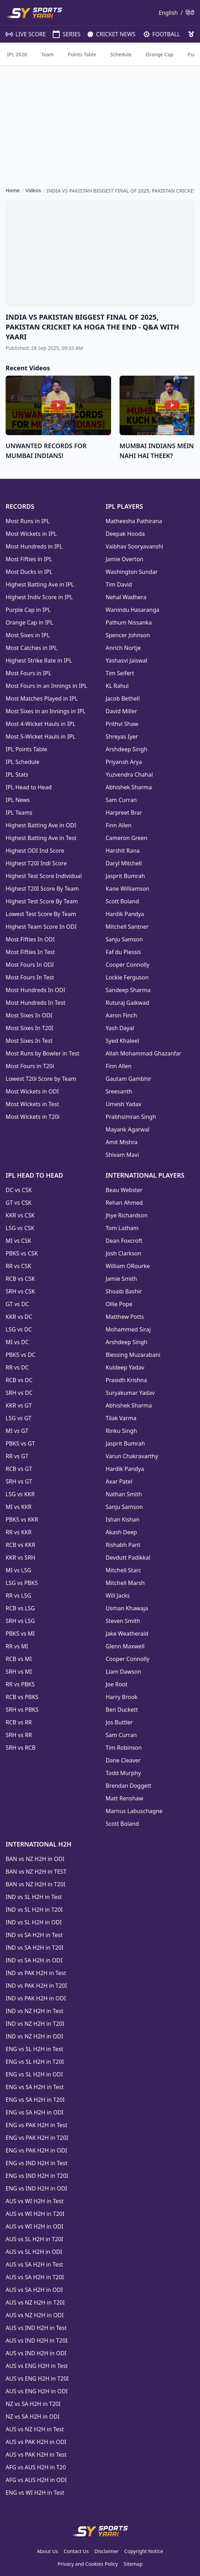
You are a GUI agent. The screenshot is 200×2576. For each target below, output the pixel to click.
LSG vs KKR (20, 1494)
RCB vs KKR (20, 1545)
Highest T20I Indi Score (36, 863)
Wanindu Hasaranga (133, 610)
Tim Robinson (124, 1747)
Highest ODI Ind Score (35, 850)
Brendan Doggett (128, 1786)
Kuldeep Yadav (125, 1367)
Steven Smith (123, 1621)
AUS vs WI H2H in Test (35, 2201)
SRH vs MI (19, 1671)
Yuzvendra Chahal (129, 774)
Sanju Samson (124, 939)
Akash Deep (121, 1532)
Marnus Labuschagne (134, 1811)
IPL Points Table (26, 749)
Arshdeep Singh (127, 749)
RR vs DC (17, 1367)
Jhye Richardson (127, 1215)
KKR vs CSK (20, 1215)
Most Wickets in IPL (31, 534)
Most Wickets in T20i (32, 1117)
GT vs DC (17, 1304)
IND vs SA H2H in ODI (34, 1960)
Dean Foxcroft (124, 1241)
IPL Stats (17, 774)
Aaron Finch (121, 1015)
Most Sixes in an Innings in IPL (45, 711)
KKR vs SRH (20, 1557)
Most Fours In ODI (30, 965)
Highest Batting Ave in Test (41, 838)
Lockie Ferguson (127, 977)
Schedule (121, 54)
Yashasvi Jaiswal (127, 660)
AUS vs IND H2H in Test (36, 2328)
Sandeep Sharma (128, 990)
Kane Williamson (128, 888)
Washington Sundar (132, 572)
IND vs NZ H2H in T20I (35, 2023)
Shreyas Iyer (122, 736)
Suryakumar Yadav (130, 1393)
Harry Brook (122, 1697)
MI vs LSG (18, 1570)
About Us (47, 2551)
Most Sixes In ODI (29, 1015)
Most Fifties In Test (30, 952)
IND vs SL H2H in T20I (34, 1909)
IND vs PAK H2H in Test (36, 1973)
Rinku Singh (121, 1431)
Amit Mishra (122, 1142)
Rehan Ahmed (124, 1202)
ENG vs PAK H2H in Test (36, 2125)
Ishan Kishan (123, 1519)
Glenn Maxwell (125, 1646)
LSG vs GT (18, 1418)
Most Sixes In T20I (29, 1028)
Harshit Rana (123, 850)
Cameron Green (127, 838)
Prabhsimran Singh (131, 1117)
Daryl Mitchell (124, 863)
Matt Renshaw (124, 1798)
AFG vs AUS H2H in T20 (36, 2467)
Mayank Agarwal (128, 1129)
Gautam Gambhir (128, 1079)
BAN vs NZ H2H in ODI (35, 1859)
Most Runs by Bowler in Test (42, 1053)
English (168, 13)
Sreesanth (119, 1091)
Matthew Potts (125, 1317)
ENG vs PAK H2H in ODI (36, 2150)
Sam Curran (121, 800)
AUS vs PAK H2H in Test (36, 2454)
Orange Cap (159, 54)
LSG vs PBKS (22, 1583)
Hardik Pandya (125, 914)
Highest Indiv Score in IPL (39, 597)
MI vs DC (17, 1342)
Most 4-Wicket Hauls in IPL (41, 724)
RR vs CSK (18, 1266)
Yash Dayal (120, 1028)
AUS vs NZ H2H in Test (35, 2429)
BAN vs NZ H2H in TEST (36, 1871)
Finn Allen (119, 825)
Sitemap (133, 2564)
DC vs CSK (19, 1190)
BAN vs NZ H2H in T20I (35, 1884)
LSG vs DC (19, 1329)
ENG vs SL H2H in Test (34, 2049)
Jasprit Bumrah (125, 876)
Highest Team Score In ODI (41, 926)
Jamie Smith (121, 1279)
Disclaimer (106, 2551)
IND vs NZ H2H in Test (34, 2011)
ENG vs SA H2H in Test (35, 2087)
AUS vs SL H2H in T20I (34, 2239)
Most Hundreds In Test (35, 1003)
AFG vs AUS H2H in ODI (36, 2480)
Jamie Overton (124, 559)
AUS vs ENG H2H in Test (37, 2366)
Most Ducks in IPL (29, 572)
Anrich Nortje (123, 648)
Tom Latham (122, 1228)
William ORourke (128, 1266)
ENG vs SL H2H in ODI (34, 2074)
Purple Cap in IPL (28, 610)
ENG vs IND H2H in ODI (36, 2188)
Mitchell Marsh (125, 1583)
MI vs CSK (18, 1241)
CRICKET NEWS (109, 34)
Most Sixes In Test (29, 1041)
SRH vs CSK (20, 1291)
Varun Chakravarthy (132, 1456)
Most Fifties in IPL (29, 559)
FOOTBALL (159, 34)
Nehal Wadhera (126, 597)
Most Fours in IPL (28, 673)
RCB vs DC (19, 1380)
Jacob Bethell (123, 698)
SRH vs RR (19, 1735)
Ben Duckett (122, 1709)
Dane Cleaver (123, 1760)
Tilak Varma (121, 1418)
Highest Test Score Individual (44, 876)
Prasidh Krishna (126, 1380)
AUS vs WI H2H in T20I (35, 2214)
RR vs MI (17, 1646)
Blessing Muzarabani (133, 1355)
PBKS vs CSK (22, 1253)
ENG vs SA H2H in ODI (35, 2112)
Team (47, 54)
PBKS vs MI (20, 1633)
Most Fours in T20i (30, 1066)
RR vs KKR (19, 1532)
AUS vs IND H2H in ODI (36, 2353)
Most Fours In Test (30, 977)
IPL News (18, 800)
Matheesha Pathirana (134, 521)
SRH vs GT (19, 1481)
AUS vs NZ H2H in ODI (35, 2315)
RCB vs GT (19, 1469)
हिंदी (190, 13)
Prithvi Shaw (122, 724)
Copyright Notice (143, 2551)
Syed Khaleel (122, 1041)
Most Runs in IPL (28, 521)
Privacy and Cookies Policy (87, 2564)
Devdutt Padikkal (128, 1557)
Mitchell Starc (123, 1570)
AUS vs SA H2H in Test (34, 2264)
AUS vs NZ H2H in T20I (35, 2302)
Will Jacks (118, 1595)
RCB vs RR (19, 1722)
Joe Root (117, 1684)
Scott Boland (122, 901)
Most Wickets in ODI (32, 1091)
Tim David (119, 584)
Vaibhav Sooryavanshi (134, 546)
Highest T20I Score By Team (42, 888)
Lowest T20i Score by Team (41, 1079)
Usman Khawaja (127, 1608)
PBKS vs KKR (22, 1519)
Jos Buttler (119, 1722)
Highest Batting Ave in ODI (41, 825)
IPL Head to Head (29, 787)
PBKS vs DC (21, 1355)
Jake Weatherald (127, 1633)
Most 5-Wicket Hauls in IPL (41, 736)
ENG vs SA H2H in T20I (35, 2100)
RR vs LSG (18, 1595)
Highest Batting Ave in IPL (40, 584)
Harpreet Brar (124, 812)
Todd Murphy (123, 1773)
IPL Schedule (22, 762)
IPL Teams (19, 812)
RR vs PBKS (20, 1684)
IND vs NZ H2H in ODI (34, 2036)
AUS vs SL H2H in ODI (34, 2252)
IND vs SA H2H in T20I (34, 1947)
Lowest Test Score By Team (41, 914)
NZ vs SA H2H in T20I (33, 2404)
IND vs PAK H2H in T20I (36, 1985)
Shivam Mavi (122, 1155)
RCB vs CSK (20, 1279)
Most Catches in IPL (31, 648)
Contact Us (76, 2551)
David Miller (121, 711)
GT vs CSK (18, 1202)
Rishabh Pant (123, 1545)
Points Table (82, 54)
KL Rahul (117, 686)
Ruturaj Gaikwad (127, 1003)
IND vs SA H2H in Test (34, 1935)
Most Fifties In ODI (30, 939)
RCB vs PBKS (22, 1697)
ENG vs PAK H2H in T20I (37, 2138)
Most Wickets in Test (32, 1104)
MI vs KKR (19, 1507)
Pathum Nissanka (129, 622)
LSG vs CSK (20, 1228)
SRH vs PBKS (22, 1709)
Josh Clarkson (123, 1253)
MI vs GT (17, 1431)
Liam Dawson (123, 1671)
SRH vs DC (19, 1393)
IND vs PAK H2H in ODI (36, 1998)
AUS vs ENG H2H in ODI (36, 2391)
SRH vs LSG (20, 1621)
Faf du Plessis (123, 952)
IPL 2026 (17, 54)
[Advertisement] (100, 120)
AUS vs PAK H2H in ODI (36, 2442)
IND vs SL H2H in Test (34, 1897)
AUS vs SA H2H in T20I (35, 2277)
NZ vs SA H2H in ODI (32, 2416)
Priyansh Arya (124, 762)
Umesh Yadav (124, 1104)
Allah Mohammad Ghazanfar (143, 1053)
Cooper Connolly (128, 965)
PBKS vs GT (20, 1443)
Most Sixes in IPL (28, 635)
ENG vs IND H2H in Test (36, 2163)
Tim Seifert (120, 673)
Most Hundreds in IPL (34, 546)
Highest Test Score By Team (42, 901)
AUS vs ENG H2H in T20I (37, 2378)
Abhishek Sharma (129, 787)
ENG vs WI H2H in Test (35, 2492)
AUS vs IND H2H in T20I (36, 2340)
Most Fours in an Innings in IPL (46, 686)
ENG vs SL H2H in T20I (35, 2062)
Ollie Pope (119, 1304)
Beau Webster (124, 1190)
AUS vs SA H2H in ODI (34, 2290)
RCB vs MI (19, 1659)
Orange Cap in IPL (29, 622)
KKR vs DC (19, 1317)
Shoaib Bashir (124, 1291)
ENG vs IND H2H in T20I (37, 2176)
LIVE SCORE (22, 34)
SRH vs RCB (21, 1747)
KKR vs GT (19, 1405)
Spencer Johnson (128, 635)
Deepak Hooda (125, 534)
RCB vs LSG (20, 1608)
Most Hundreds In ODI (35, 990)
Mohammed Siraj (128, 1329)
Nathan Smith (124, 1494)
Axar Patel (119, 1481)
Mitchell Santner (127, 926)
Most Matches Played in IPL (42, 698)
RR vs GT (17, 1456)
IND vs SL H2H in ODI (34, 1922)
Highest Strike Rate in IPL (39, 660)
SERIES (63, 34)
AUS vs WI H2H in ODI (34, 2226)
